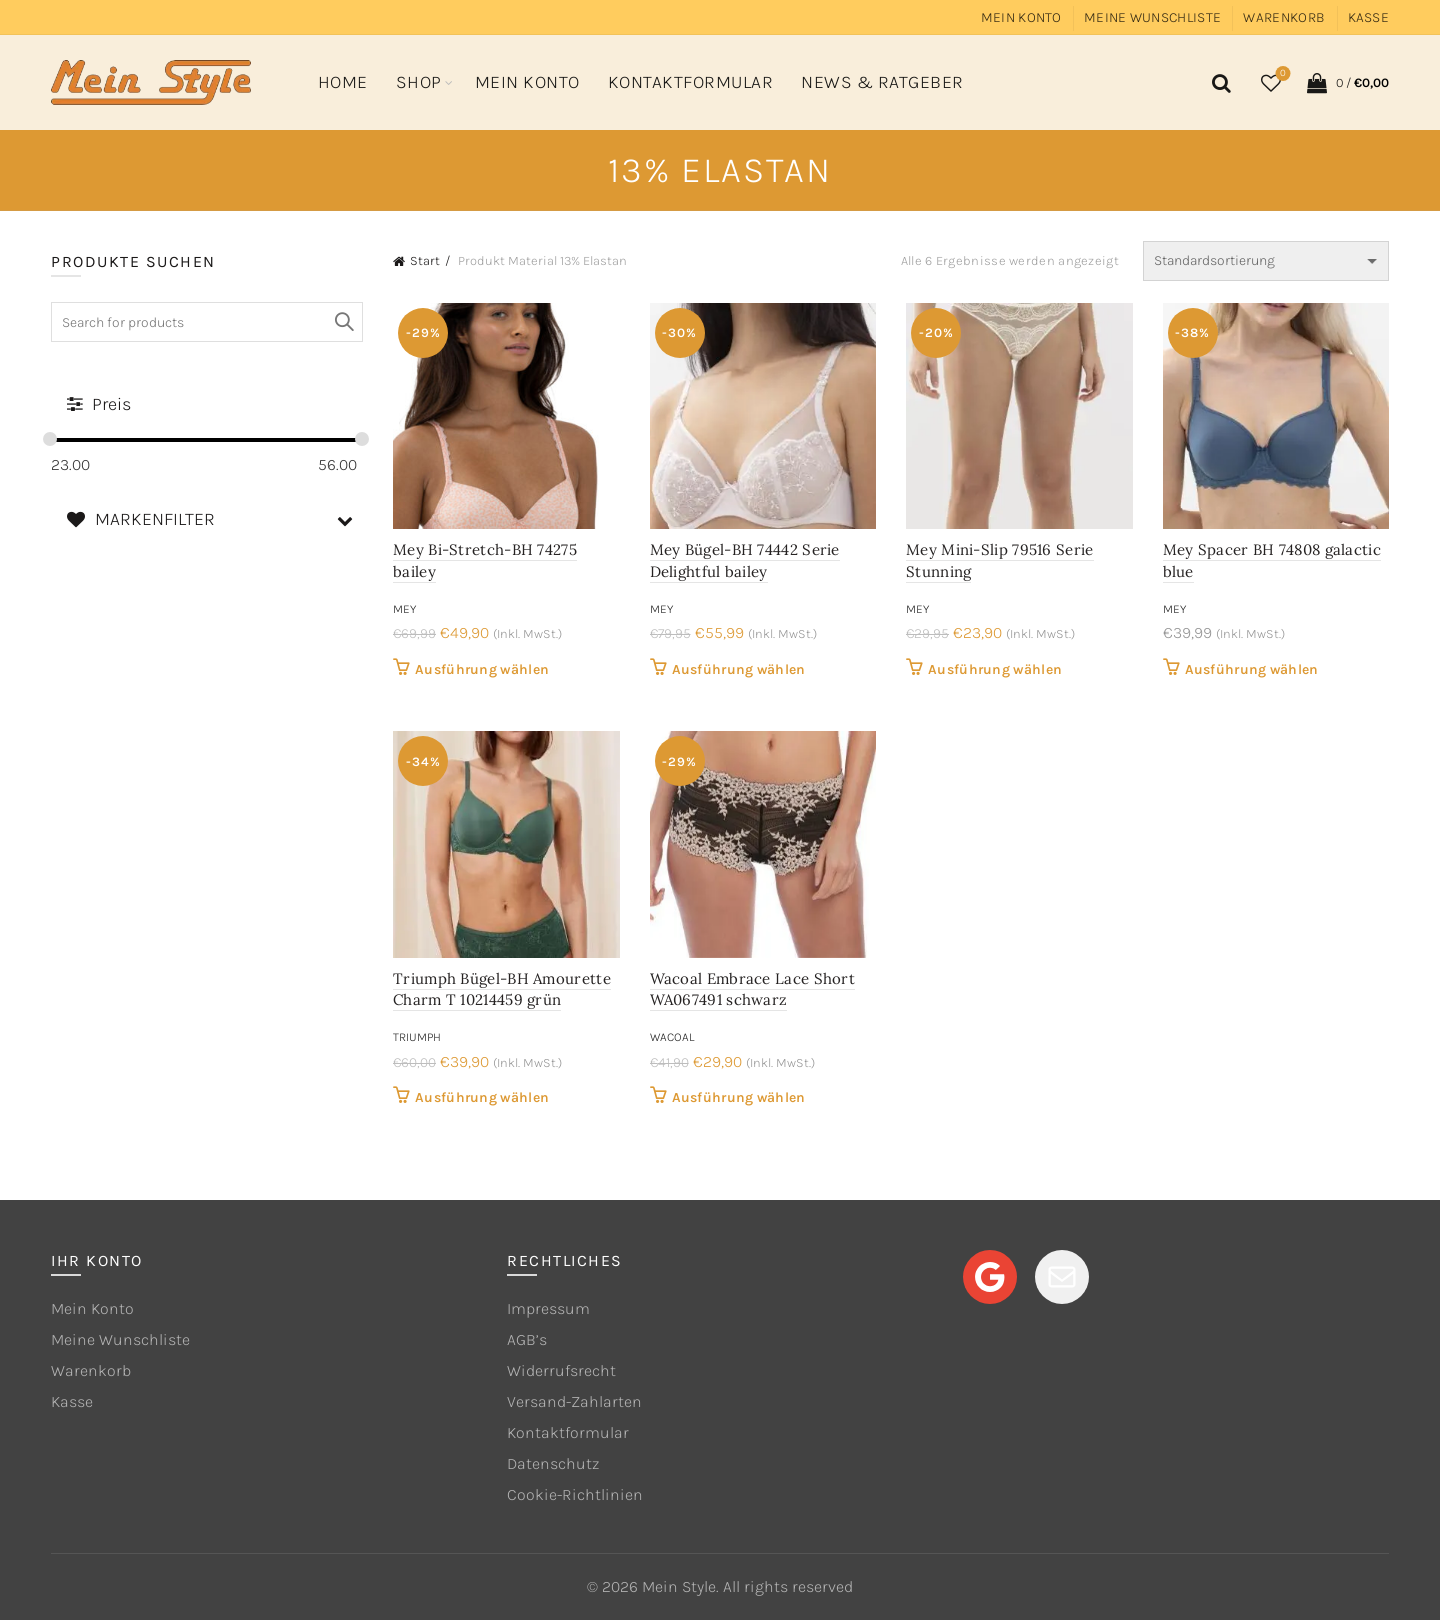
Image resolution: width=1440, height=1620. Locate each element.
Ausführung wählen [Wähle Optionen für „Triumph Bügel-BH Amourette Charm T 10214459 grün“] (482, 1097)
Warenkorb (1284, 17)
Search (343, 322)
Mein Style (679, 1586)
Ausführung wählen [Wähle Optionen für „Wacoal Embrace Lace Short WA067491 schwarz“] (739, 1097)
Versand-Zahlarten (574, 1401)
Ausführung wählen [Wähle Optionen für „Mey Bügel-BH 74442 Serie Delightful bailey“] (739, 669)
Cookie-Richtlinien (575, 1494)
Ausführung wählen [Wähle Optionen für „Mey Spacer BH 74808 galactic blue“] (1252, 669)
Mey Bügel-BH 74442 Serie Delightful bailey (745, 560)
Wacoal (672, 1037)
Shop (419, 82)
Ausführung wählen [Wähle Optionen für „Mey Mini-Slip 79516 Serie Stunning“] (995, 669)
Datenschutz (553, 1463)
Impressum (548, 1308)
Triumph (417, 1037)
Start (425, 260)
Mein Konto (1021, 17)
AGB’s (527, 1339)
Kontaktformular (691, 82)
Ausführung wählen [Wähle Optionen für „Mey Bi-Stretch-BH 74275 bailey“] (482, 669)
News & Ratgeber (882, 82)
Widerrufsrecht (561, 1370)
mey (404, 609)
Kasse (1369, 17)
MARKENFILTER (214, 519)
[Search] (1218, 83)
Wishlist (1281, 74)
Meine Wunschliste (1152, 17)
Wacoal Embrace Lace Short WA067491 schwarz (753, 989)
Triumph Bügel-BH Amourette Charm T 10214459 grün (502, 989)
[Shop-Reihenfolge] (1266, 261)
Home (343, 82)
